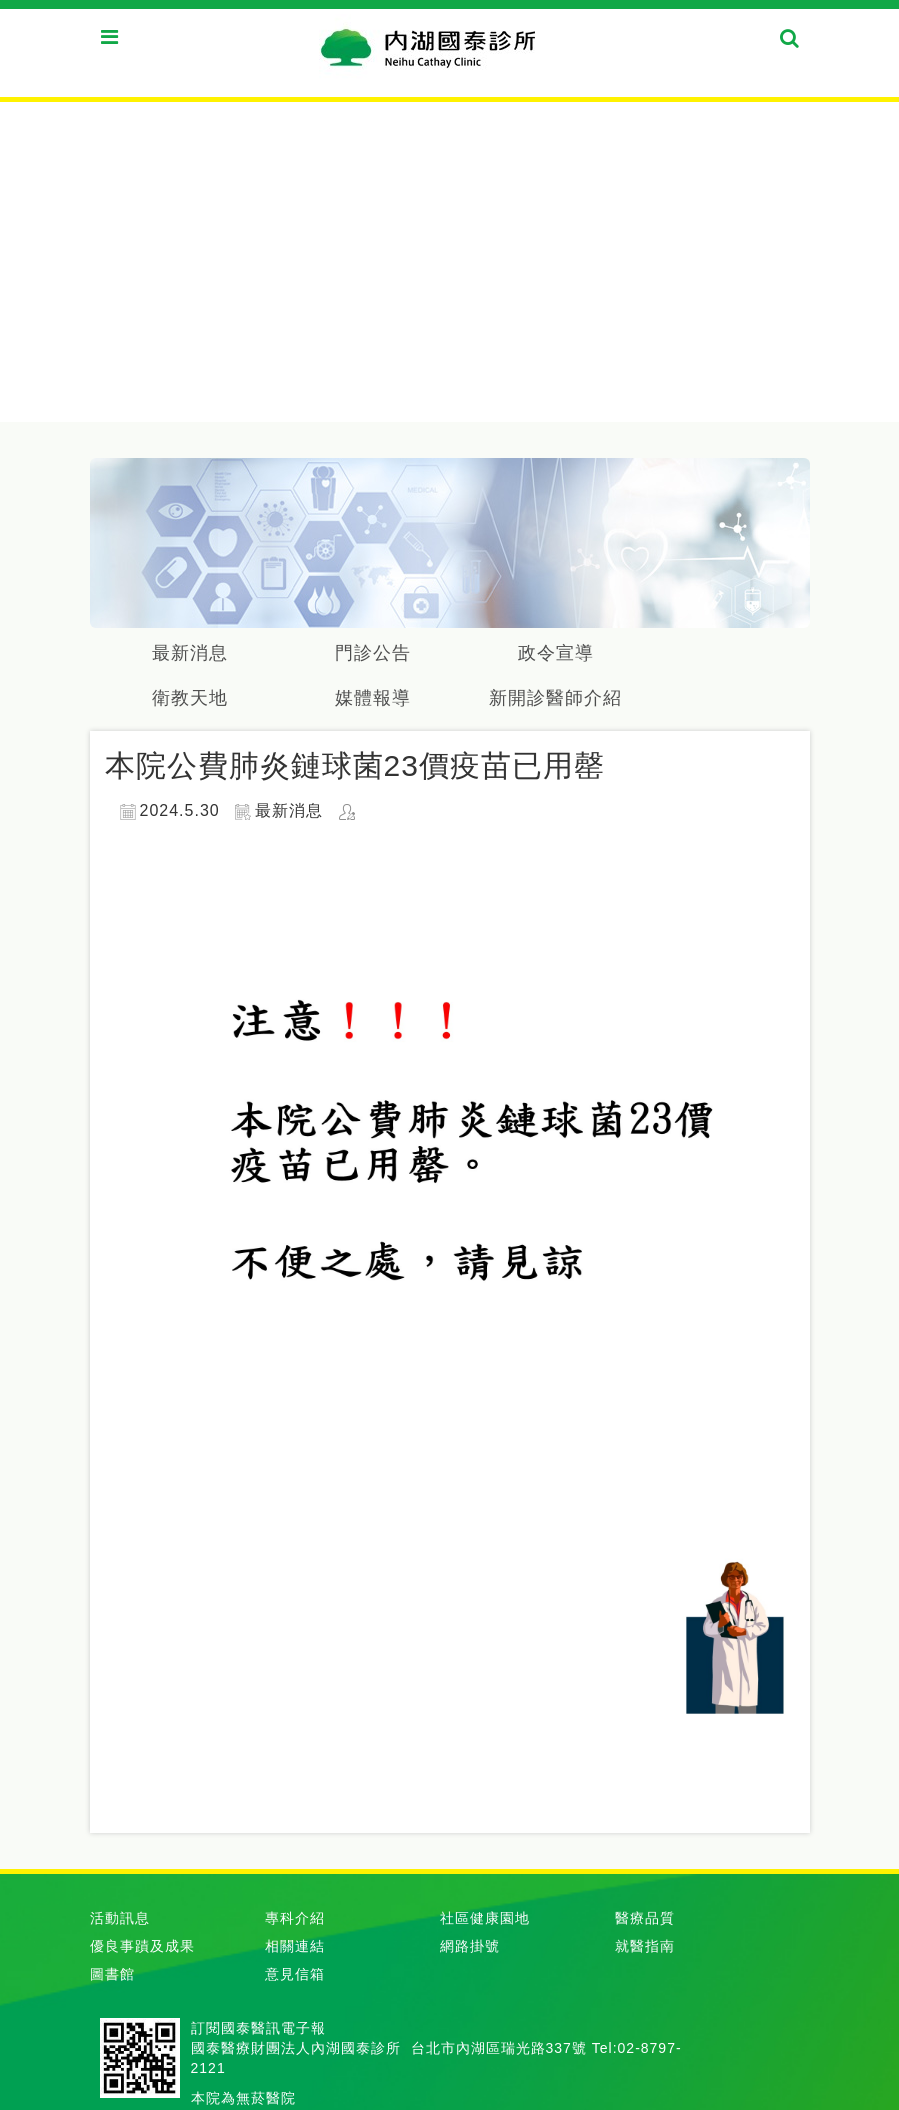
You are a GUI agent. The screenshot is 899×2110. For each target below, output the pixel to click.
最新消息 (190, 653)
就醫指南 (645, 1946)
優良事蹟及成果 (142, 1946)
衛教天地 (190, 698)
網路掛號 (470, 1946)
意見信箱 (295, 1974)
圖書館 (112, 1974)
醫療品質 (645, 1918)
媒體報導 (373, 698)
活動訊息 (120, 1918)
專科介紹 (295, 1918)
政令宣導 (556, 653)
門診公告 (373, 653)
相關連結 (295, 1946)
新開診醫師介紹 (555, 698)
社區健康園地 (485, 1918)
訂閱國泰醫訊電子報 (258, 2028)
